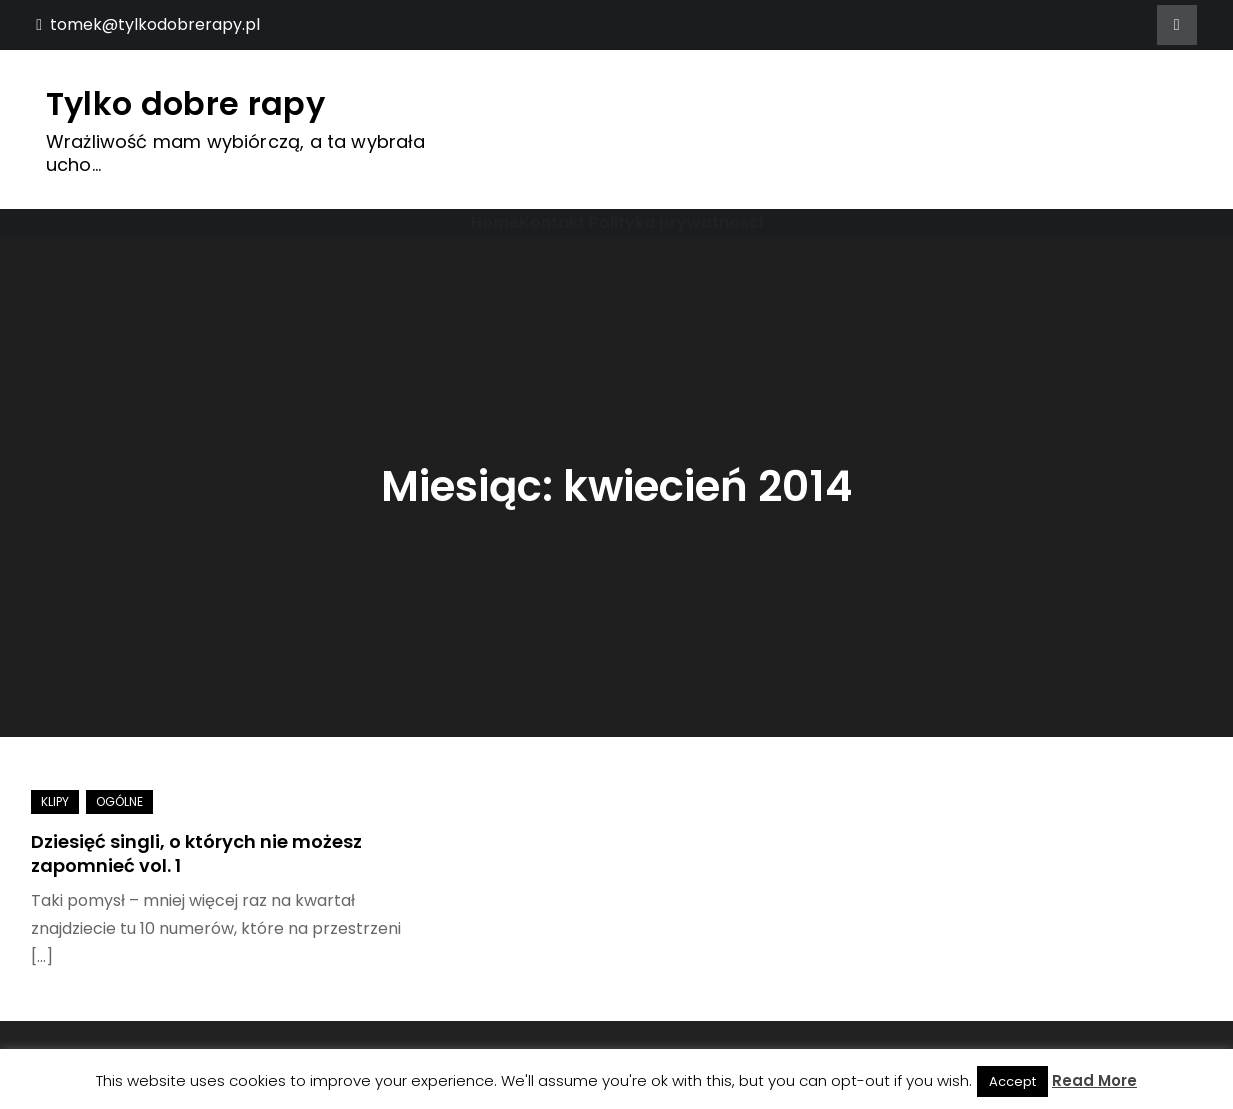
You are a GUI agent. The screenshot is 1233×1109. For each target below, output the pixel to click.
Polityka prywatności (676, 222)
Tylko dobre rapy (185, 103)
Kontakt (552, 222)
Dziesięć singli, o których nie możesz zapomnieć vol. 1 (196, 853)
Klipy (55, 801)
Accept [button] (1012, 1081)
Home (495, 222)
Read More (1094, 1080)
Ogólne (119, 801)
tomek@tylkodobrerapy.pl (148, 24)
